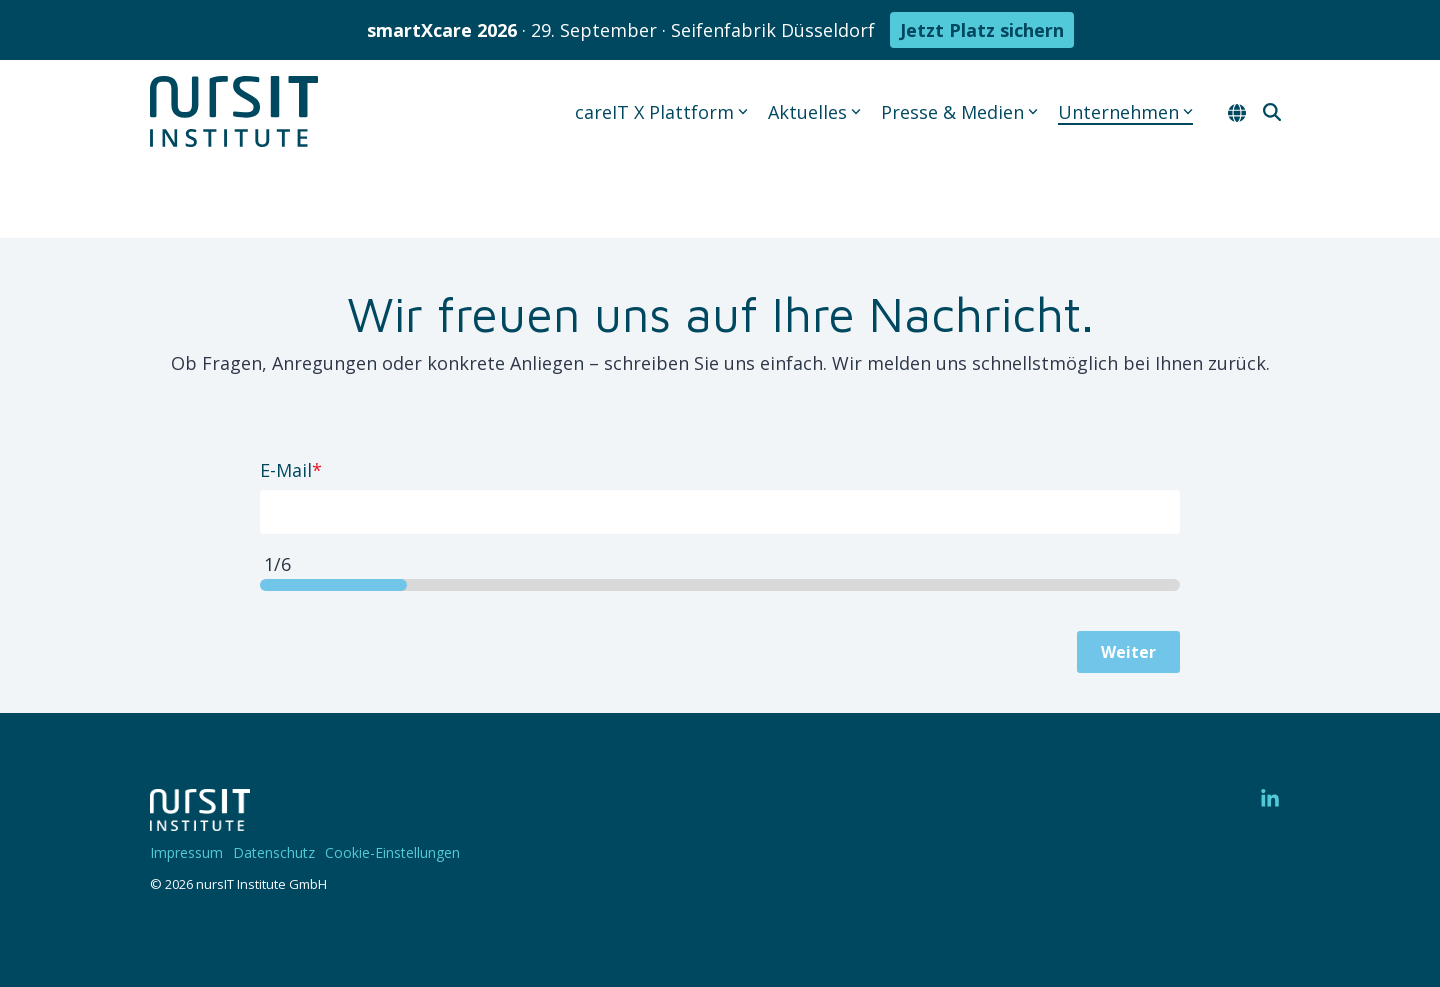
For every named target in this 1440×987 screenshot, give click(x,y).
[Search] (1272, 112)
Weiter (1128, 652)
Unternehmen (1125, 112)
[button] (1270, 799)
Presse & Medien (959, 112)
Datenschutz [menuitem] (274, 852)
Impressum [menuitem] (186, 852)
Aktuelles (814, 112)
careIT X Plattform (661, 112)
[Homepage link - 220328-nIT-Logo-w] (200, 821)
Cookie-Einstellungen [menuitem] (392, 852)
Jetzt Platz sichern (982, 30)
